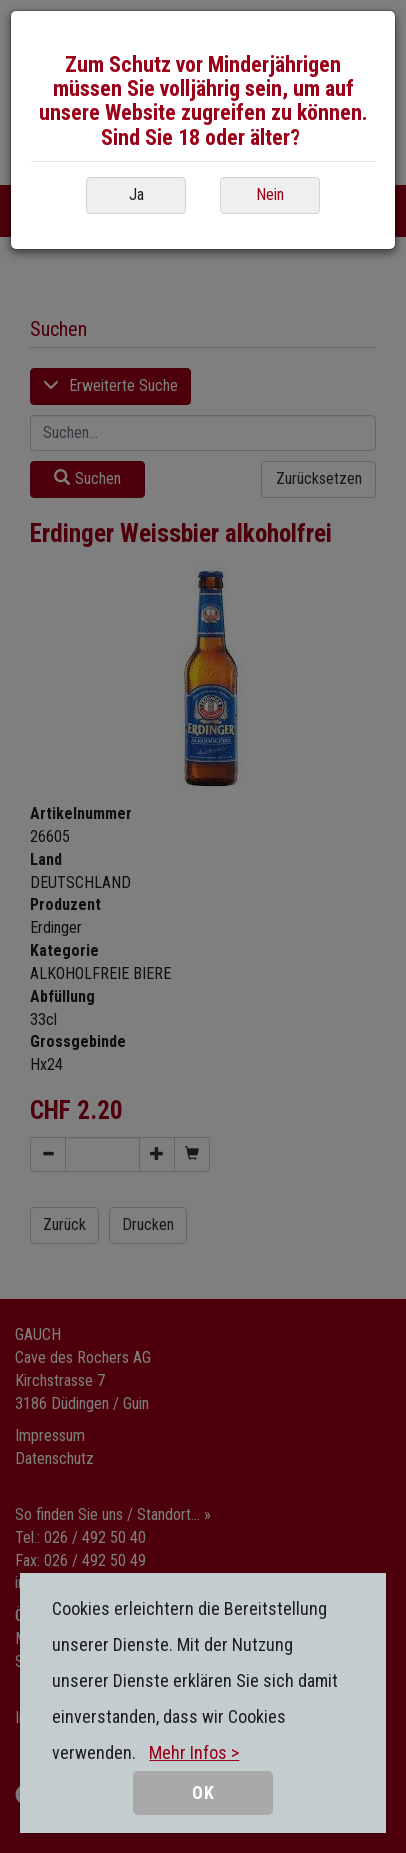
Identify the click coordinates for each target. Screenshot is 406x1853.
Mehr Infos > (194, 1752)
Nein (270, 194)
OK (203, 1792)
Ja (136, 194)
